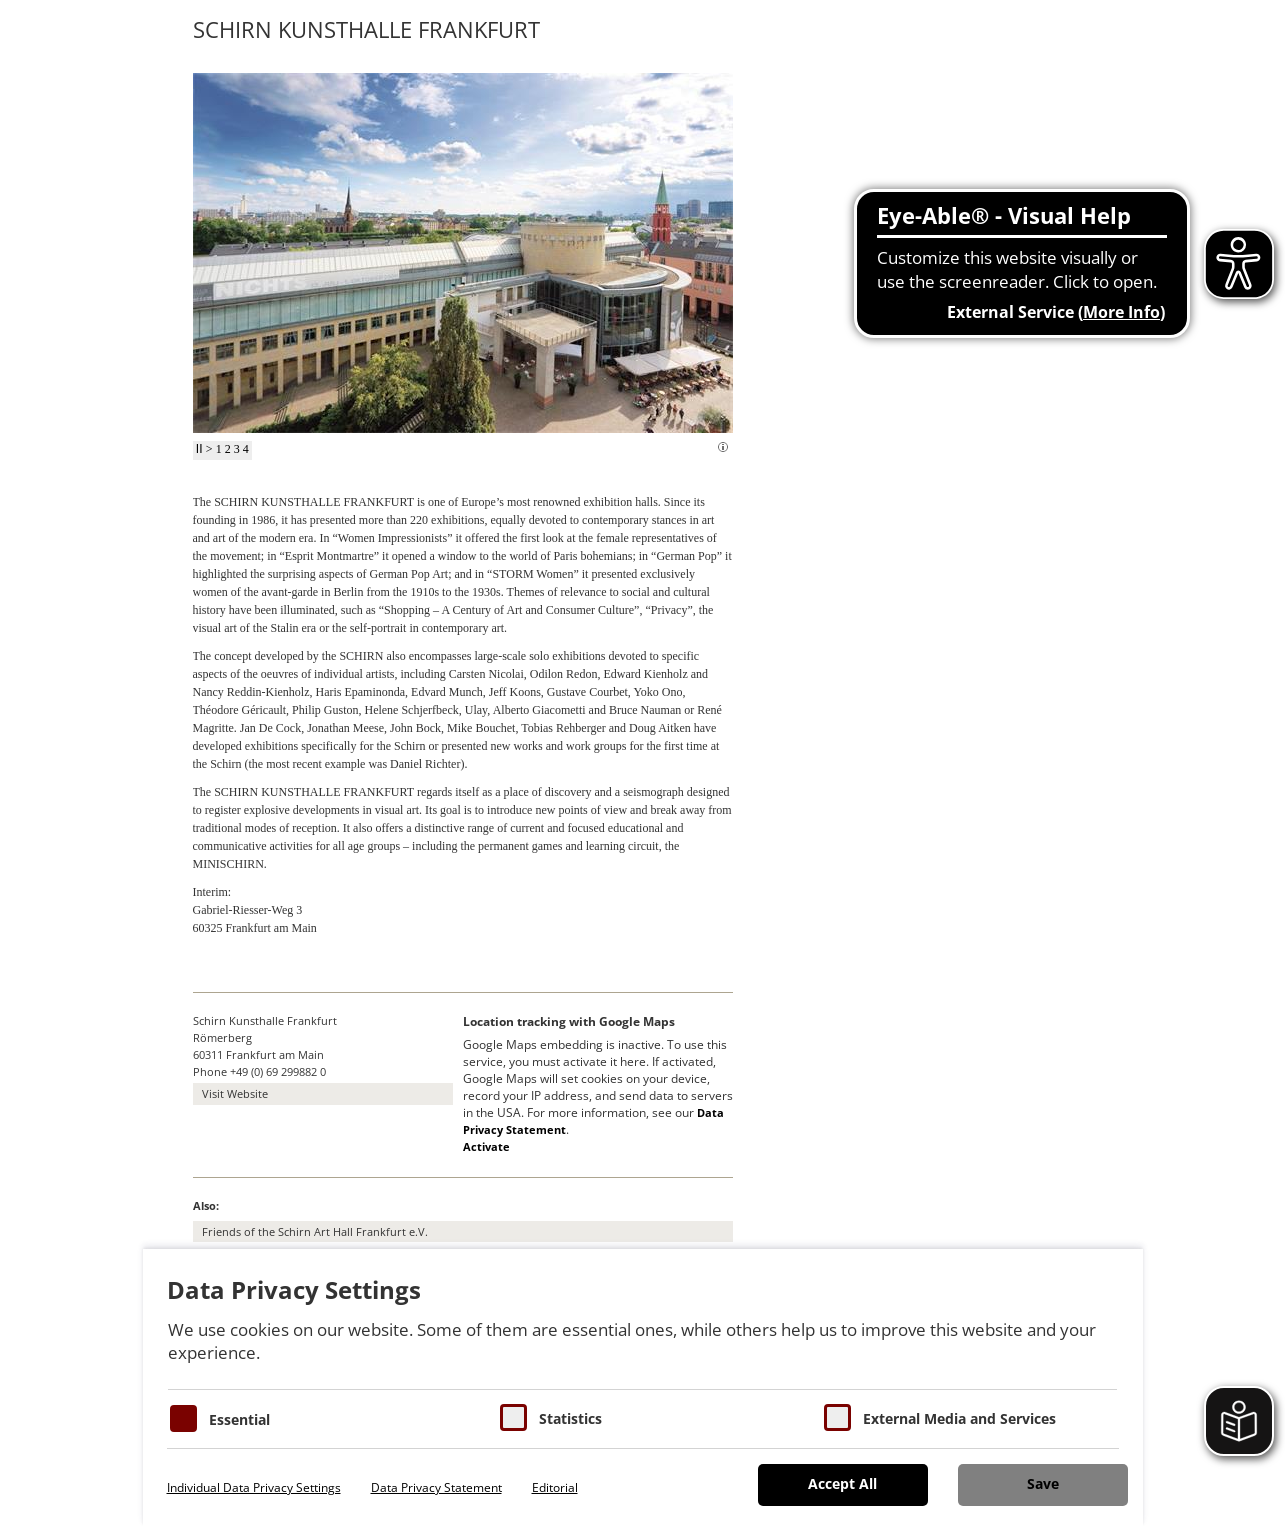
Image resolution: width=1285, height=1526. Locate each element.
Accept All (842, 1483)
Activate (486, 1146)
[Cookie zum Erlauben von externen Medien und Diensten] (837, 1417)
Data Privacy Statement (436, 1487)
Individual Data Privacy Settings (254, 1487)
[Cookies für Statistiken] (513, 1417)
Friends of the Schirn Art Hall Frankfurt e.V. (315, 1231)
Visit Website (235, 1093)
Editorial (555, 1487)
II (199, 449)
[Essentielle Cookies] (183, 1418)
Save (1043, 1483)
